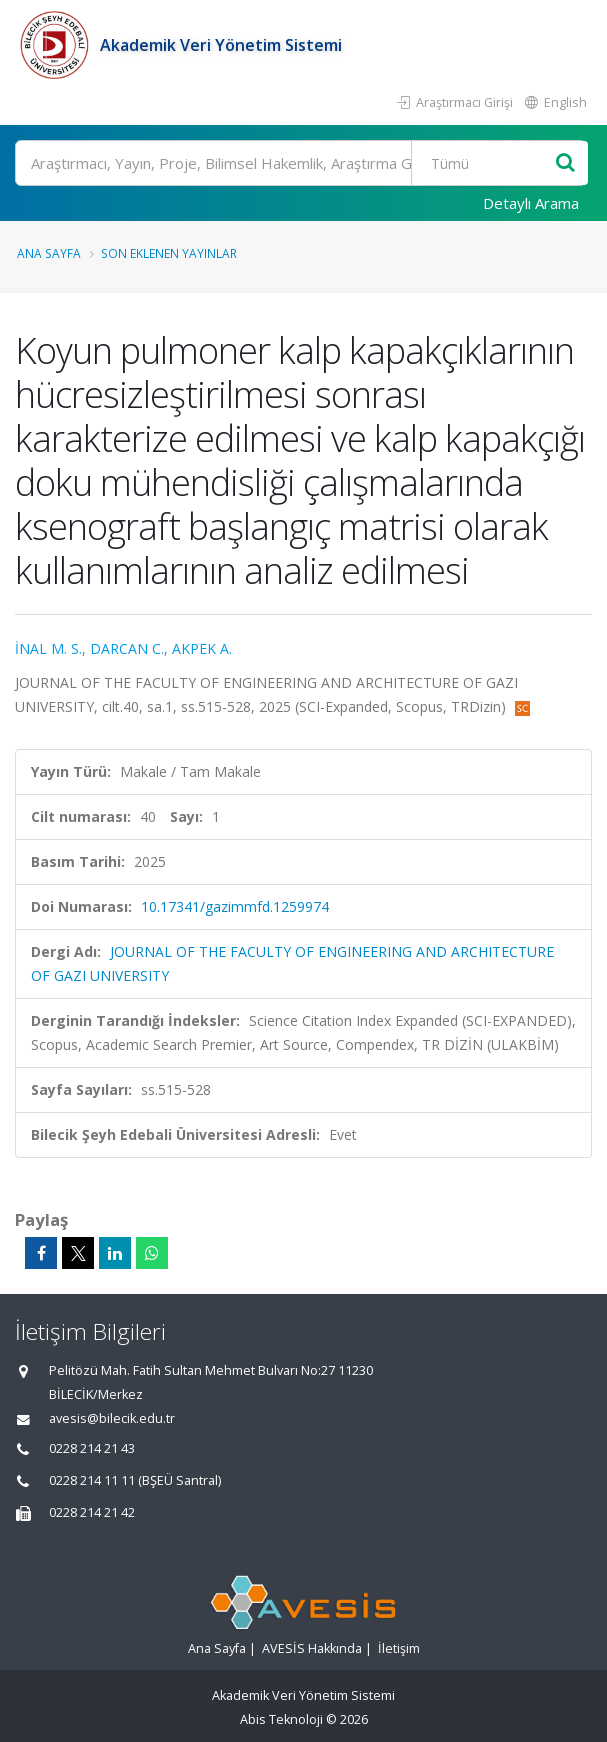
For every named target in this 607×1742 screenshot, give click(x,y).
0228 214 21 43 (92, 1448)
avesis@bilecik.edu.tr (112, 1418)
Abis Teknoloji (281, 1719)
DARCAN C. (127, 648)
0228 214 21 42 (92, 1512)
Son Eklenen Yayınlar (169, 253)
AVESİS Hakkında (312, 1648)
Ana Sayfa (49, 253)
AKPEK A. (202, 648)
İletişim (399, 1648)
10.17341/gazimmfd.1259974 (235, 906)
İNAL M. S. (48, 648)
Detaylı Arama (531, 203)
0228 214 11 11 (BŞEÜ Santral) (135, 1480)
